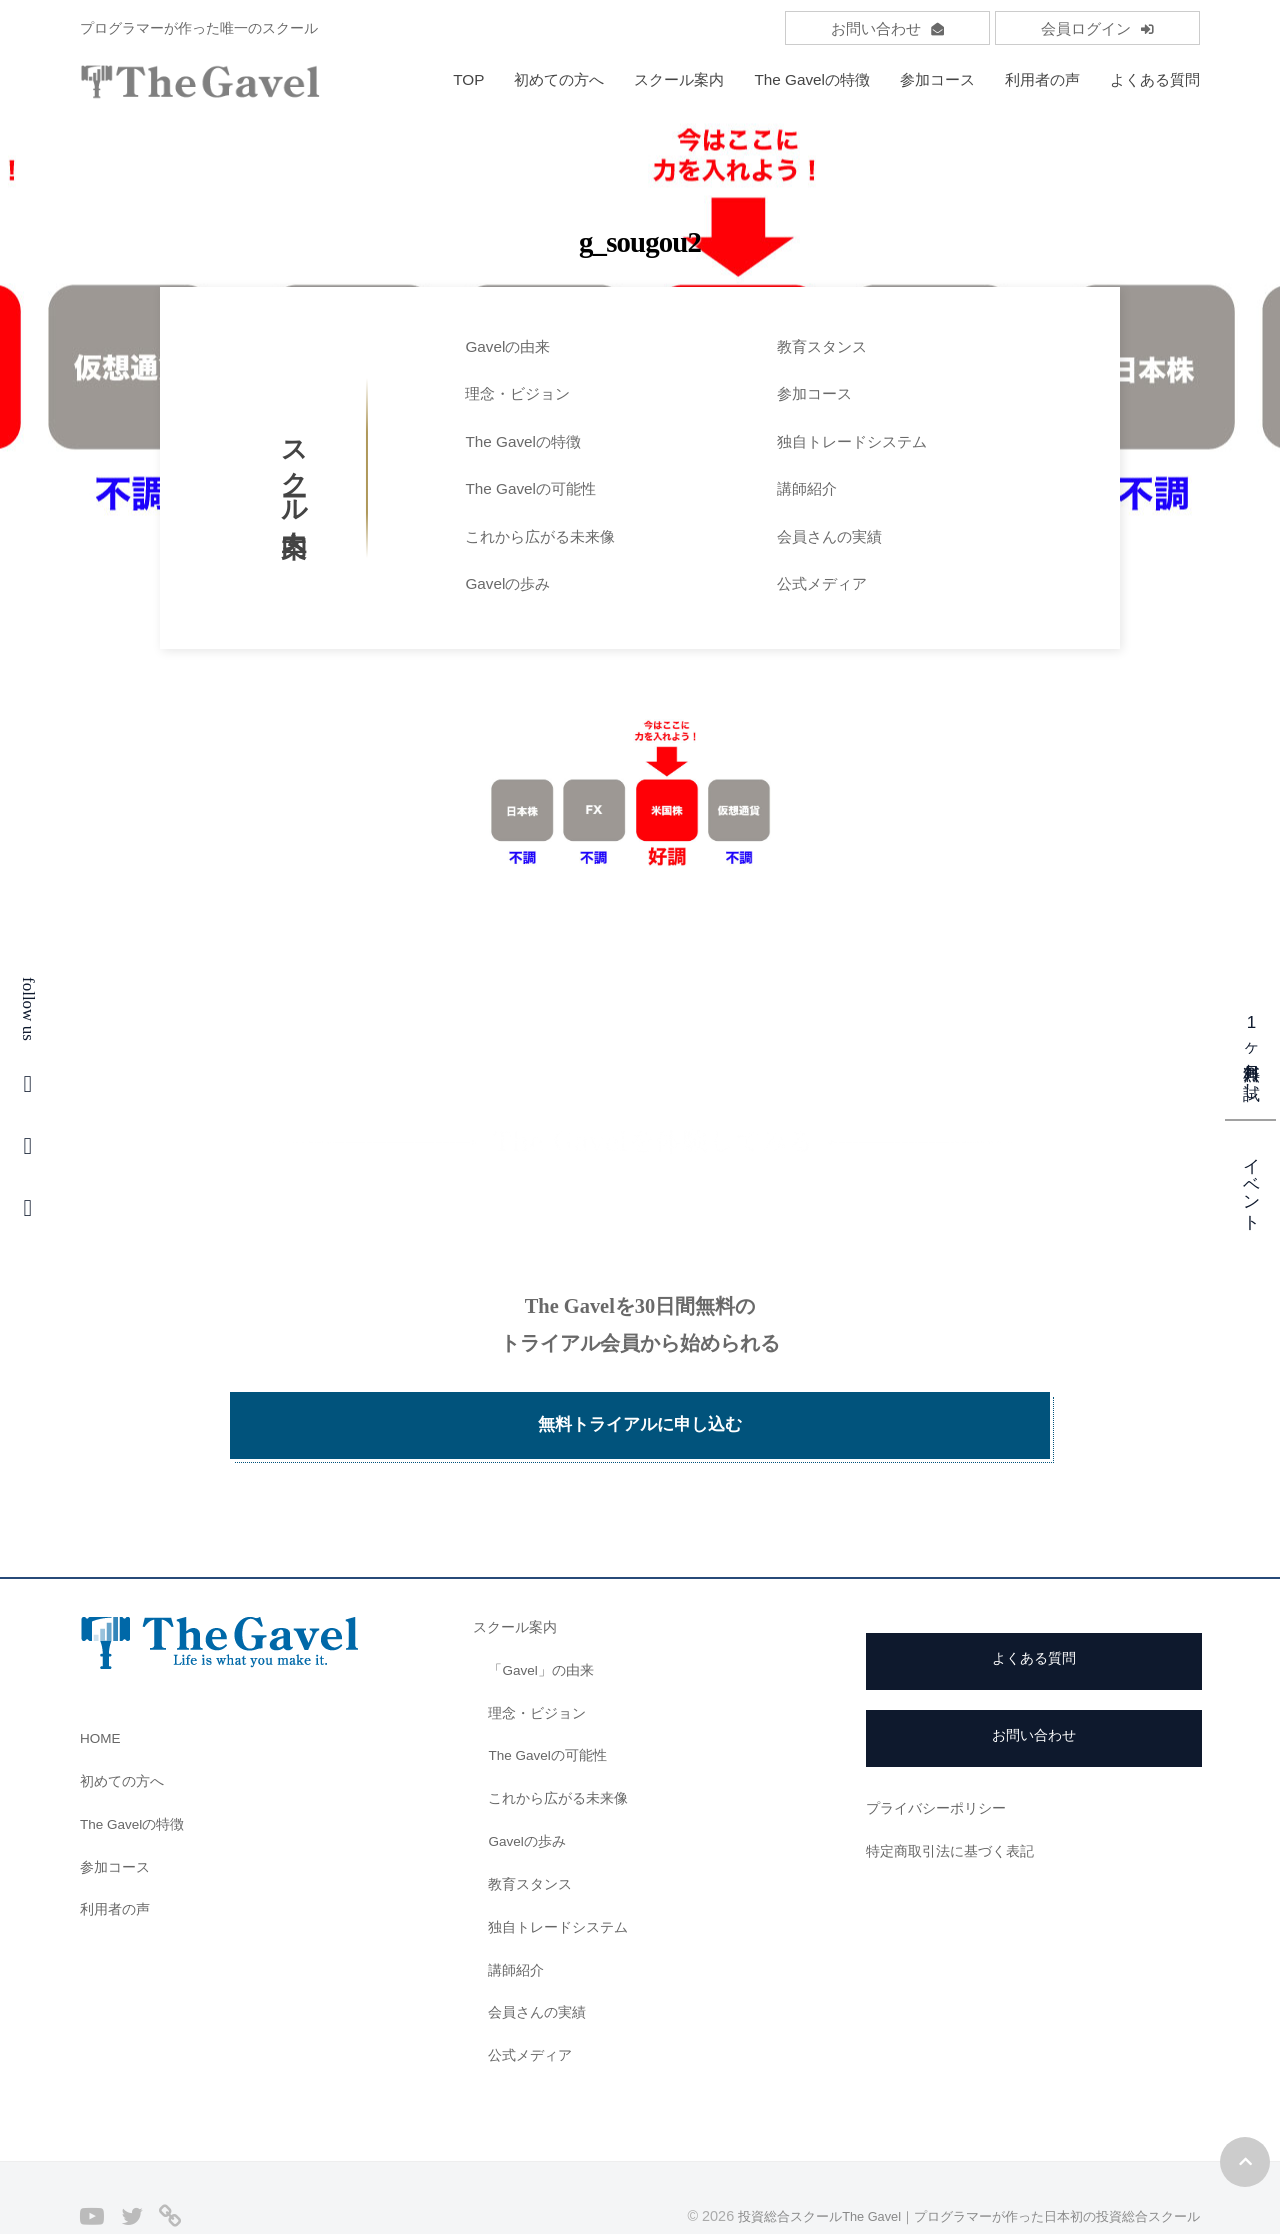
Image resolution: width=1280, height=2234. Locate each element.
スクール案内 (679, 79)
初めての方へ (559, 79)
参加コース (937, 79)
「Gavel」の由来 (545, 1620)
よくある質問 (1155, 79)
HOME (103, 1688)
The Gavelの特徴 (812, 79)
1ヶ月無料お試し (1251, 1051)
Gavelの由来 (507, 346)
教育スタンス (822, 346)
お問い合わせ (887, 28)
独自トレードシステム (852, 441)
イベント (1251, 1184)
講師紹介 (807, 488)
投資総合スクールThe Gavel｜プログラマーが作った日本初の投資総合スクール (949, 2167)
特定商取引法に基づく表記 (956, 1801)
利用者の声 (1042, 79)
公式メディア (822, 583)
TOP (468, 79)
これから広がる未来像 (540, 536)
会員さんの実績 (829, 536)
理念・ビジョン (517, 393)
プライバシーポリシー (941, 1759)
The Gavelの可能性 (530, 488)
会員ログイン (1097, 28)
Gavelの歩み (507, 583)
